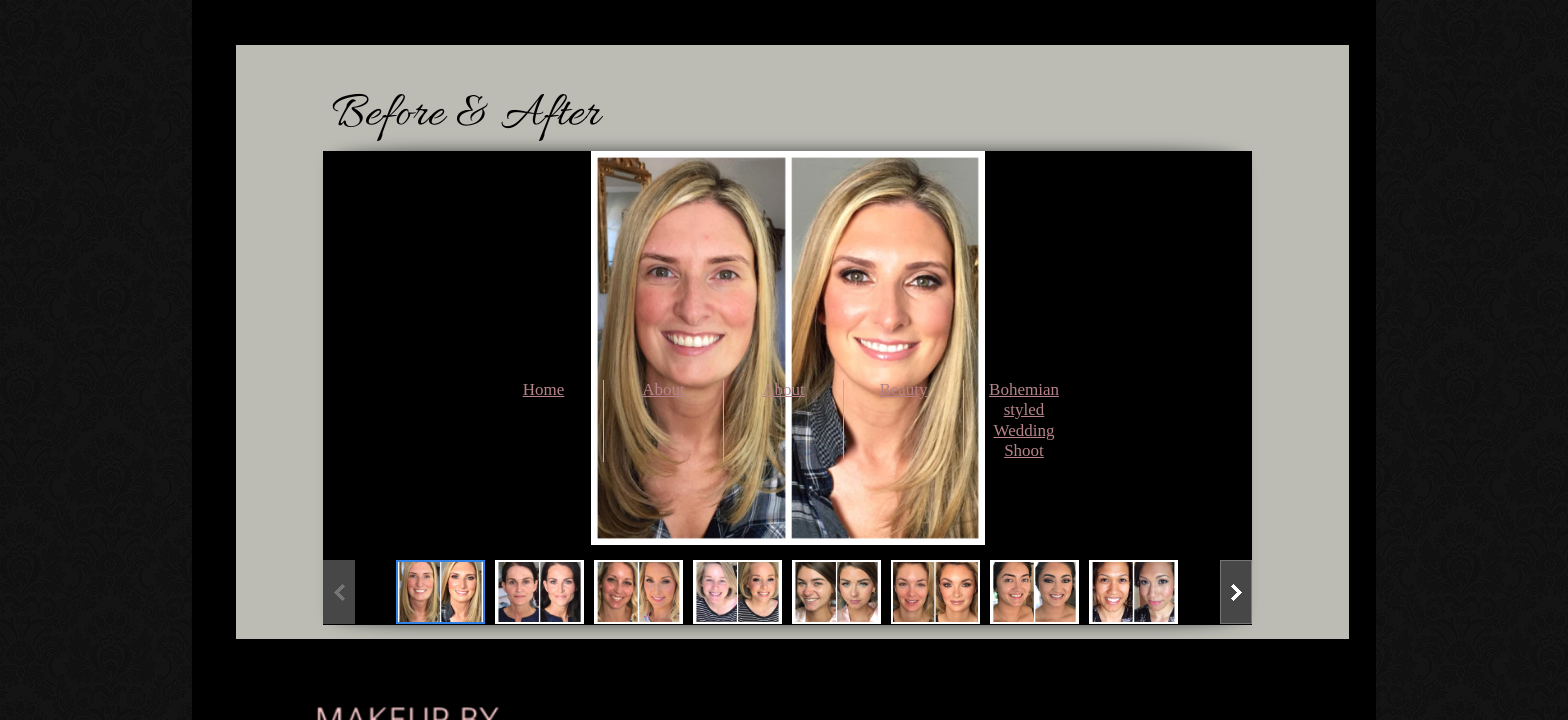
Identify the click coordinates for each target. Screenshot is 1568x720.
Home (544, 389)
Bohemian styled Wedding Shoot (1024, 420)
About (663, 389)
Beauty (903, 389)
